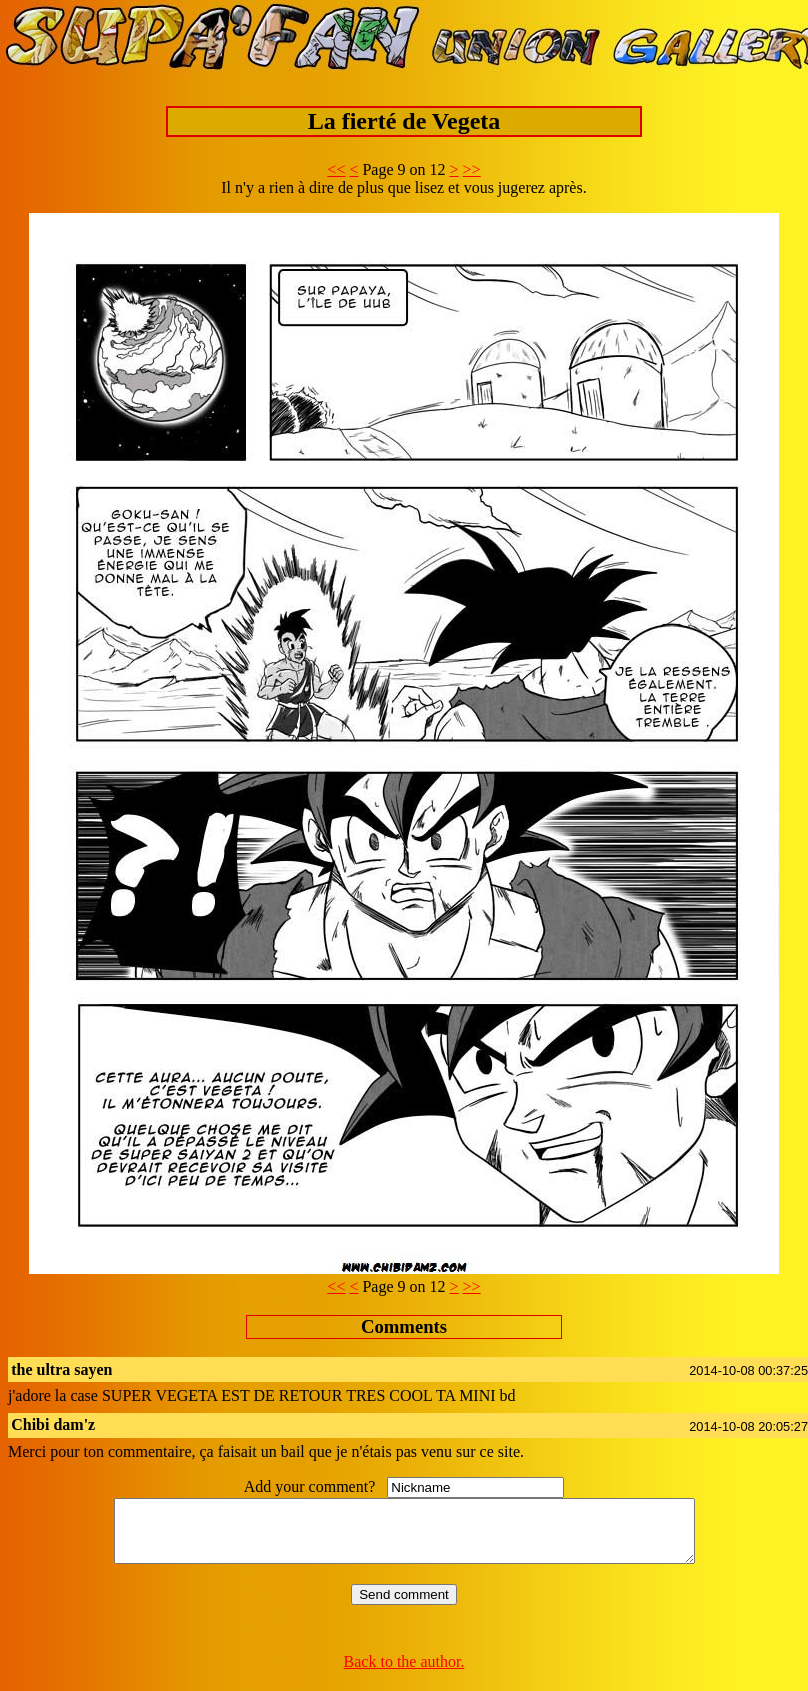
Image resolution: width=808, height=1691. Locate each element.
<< (336, 169)
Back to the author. (404, 1673)
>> (472, 169)
